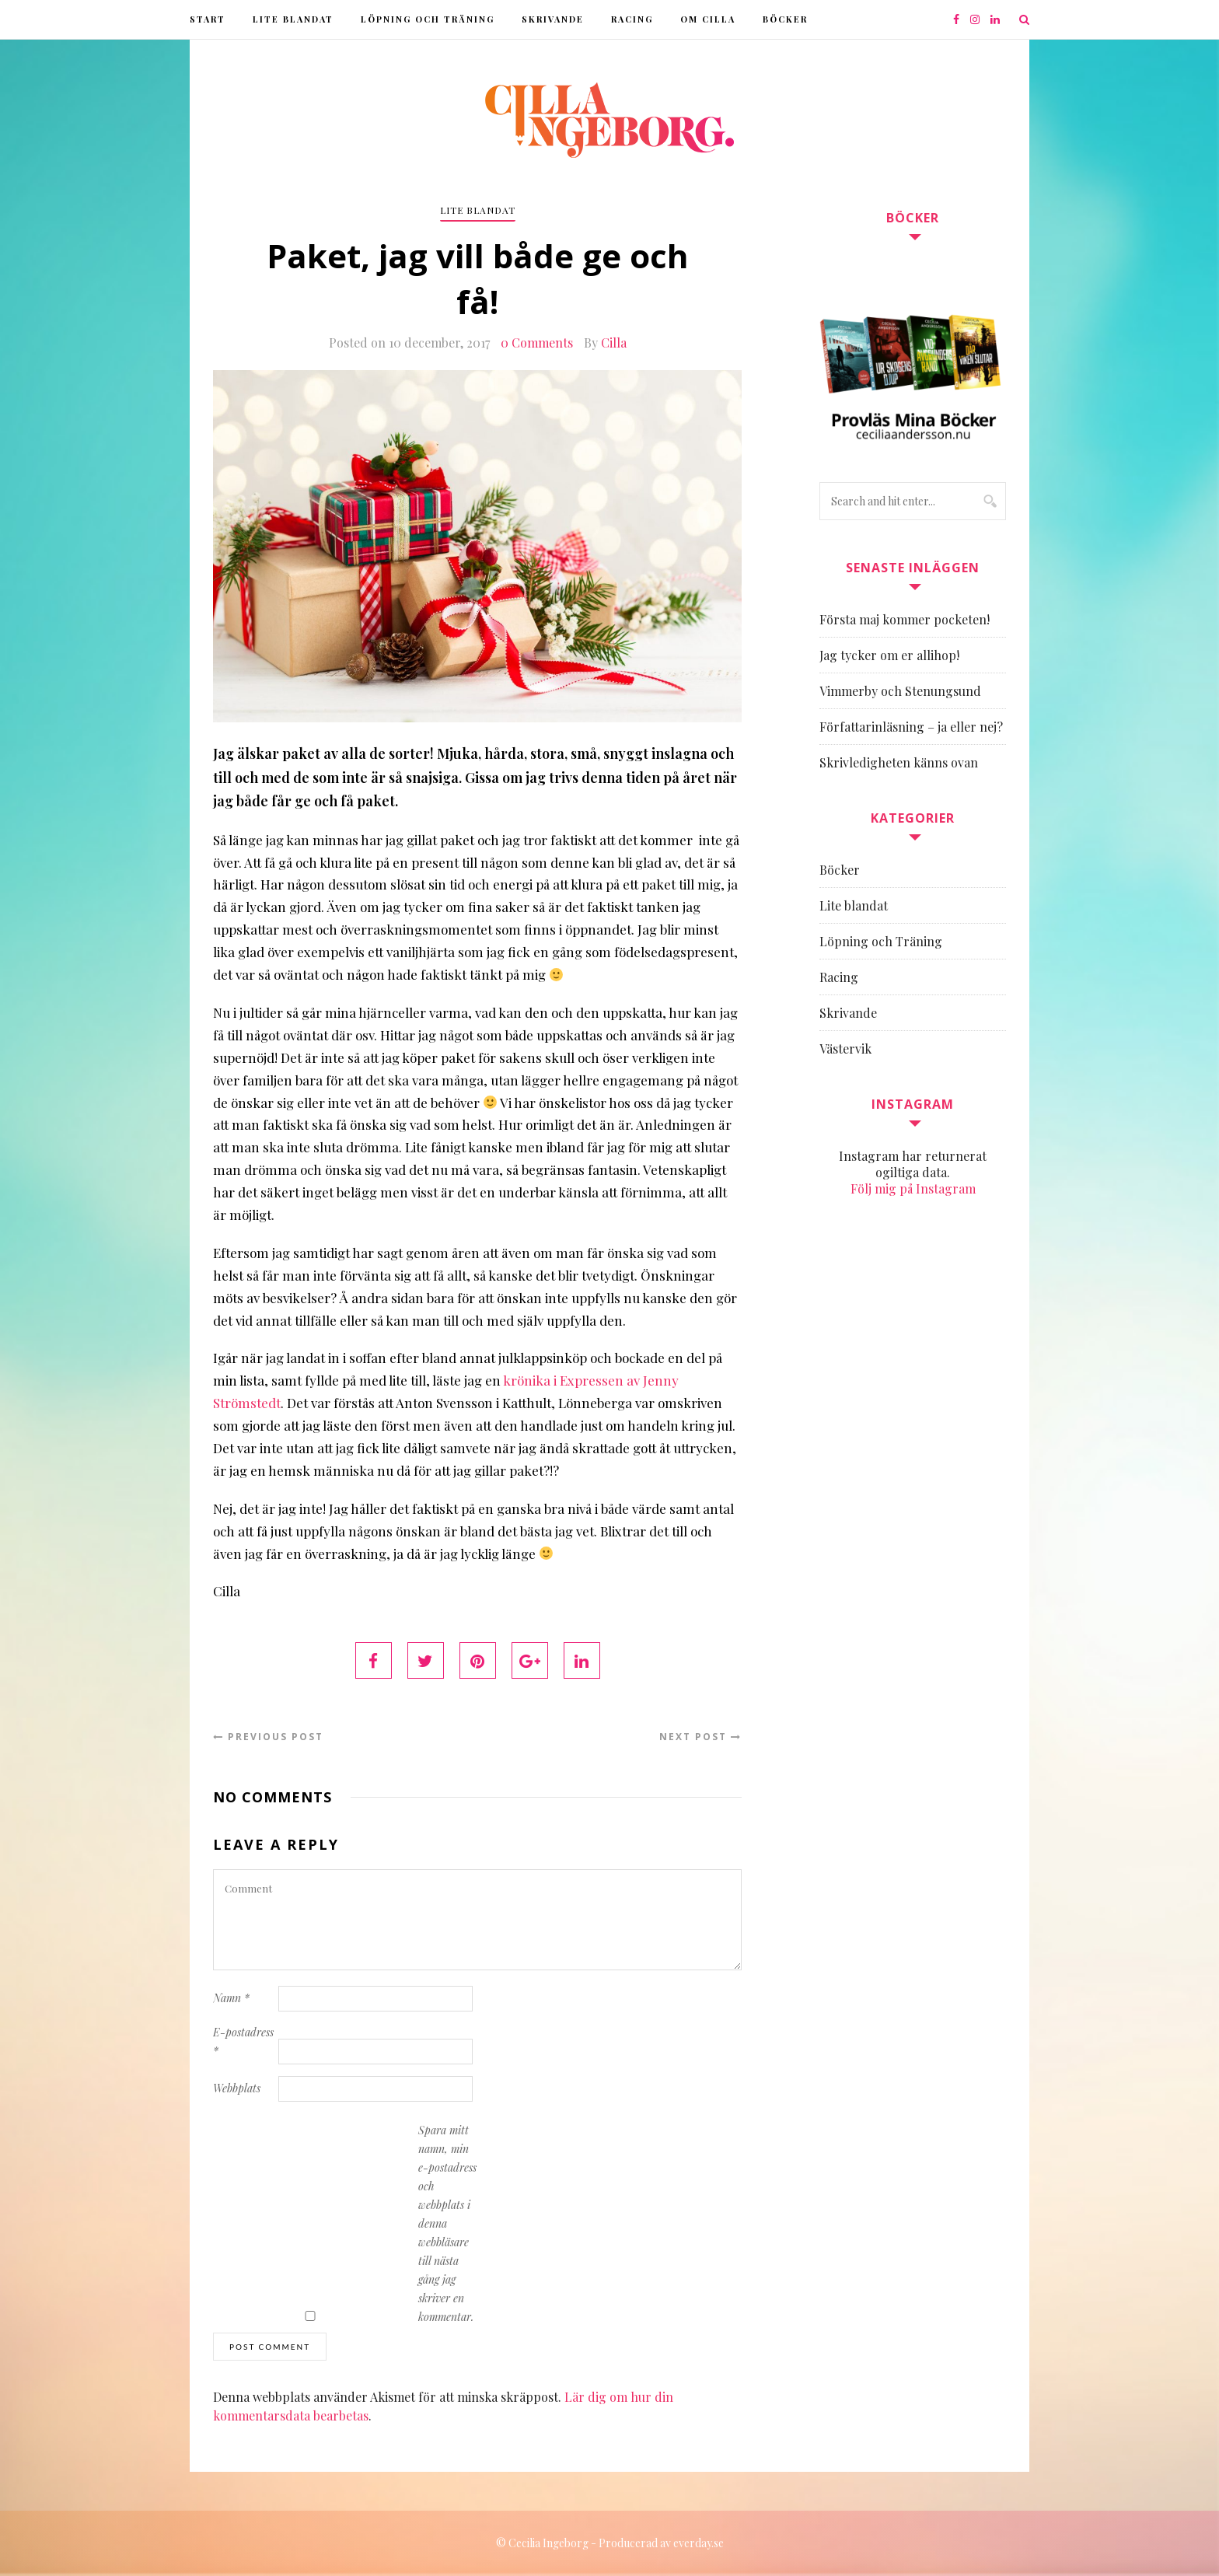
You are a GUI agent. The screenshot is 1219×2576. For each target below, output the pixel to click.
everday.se (698, 2543)
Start (207, 19)
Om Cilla (707, 19)
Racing (632, 19)
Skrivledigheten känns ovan (898, 762)
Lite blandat (293, 19)
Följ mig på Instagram (913, 1188)
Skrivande (553, 19)
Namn (231, 1998)
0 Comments (537, 342)
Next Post (700, 1736)
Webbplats (236, 2088)
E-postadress (243, 2041)
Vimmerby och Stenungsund (900, 691)
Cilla (614, 342)
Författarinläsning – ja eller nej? (911, 726)
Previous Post (268, 1736)
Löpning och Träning (427, 19)
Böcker (785, 19)
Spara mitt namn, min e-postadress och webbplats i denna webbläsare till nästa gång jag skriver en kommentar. (447, 2223)
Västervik (845, 1048)
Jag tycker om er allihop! (889, 655)
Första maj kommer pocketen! (904, 619)
